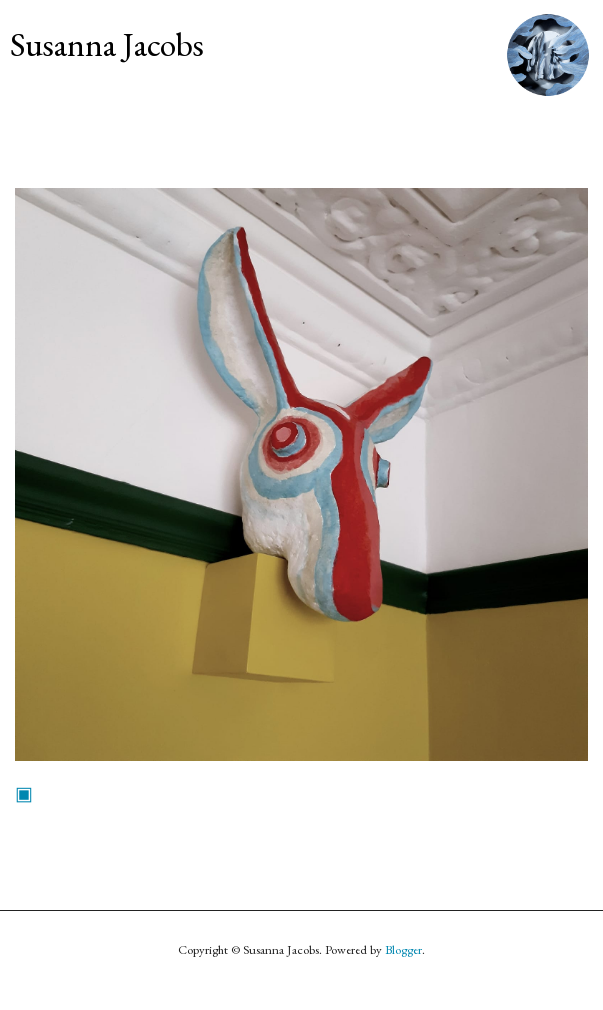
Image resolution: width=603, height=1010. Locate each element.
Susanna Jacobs (107, 44)
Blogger (403, 949)
